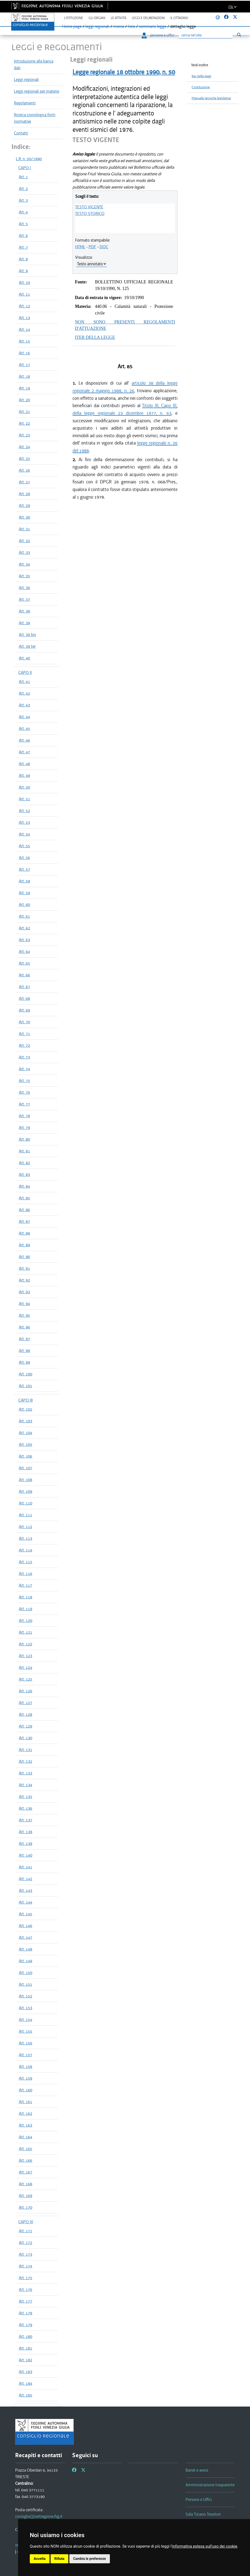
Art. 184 (25, 2383)
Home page (72, 26)
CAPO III (25, 1400)
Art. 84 (24, 1186)
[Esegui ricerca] (239, 35)
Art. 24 (24, 446)
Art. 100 (25, 1374)
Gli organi (97, 18)
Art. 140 (25, 1855)
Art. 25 (24, 458)
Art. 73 (24, 1057)
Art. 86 (24, 1209)
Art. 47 (24, 752)
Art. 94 (24, 1303)
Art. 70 (24, 1022)
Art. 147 (25, 1937)
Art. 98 (24, 1350)
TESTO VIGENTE (89, 207)
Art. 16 (24, 353)
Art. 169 (25, 2195)
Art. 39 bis (27, 634)
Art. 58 (24, 881)
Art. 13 (24, 317)
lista (131, 26)
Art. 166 (25, 2160)
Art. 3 (23, 200)
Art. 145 (25, 1914)
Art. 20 (24, 399)
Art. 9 (23, 270)
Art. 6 (23, 235)
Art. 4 (23, 212)
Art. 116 (25, 1573)
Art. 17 (24, 364)
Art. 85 (24, 1198)
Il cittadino (179, 18)
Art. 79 (24, 1127)
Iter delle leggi (201, 76)
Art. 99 (24, 1362)
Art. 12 (24, 306)
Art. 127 (25, 1702)
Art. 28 (24, 493)
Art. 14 (24, 329)
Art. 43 (24, 705)
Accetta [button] (40, 2559)
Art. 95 (24, 1315)
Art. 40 (24, 658)
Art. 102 (25, 1409)
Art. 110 (25, 1503)
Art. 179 (25, 2324)
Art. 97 (24, 1338)
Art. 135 (25, 1796)
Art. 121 (25, 1632)
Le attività (118, 18)
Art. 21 (24, 411)
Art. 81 (24, 1151)
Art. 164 (25, 2137)
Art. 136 (25, 1808)
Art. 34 (24, 564)
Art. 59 (24, 892)
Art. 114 (25, 1550)
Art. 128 (25, 1714)
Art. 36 (24, 587)
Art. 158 (25, 2066)
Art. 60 (24, 904)
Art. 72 (24, 1045)
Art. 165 (25, 2148)
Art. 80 (24, 1139)
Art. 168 (25, 2183)
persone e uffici (158, 35)
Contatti (21, 133)
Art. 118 (25, 1597)
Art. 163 (25, 2125)
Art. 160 (25, 2090)
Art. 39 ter (27, 646)
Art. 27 (24, 482)
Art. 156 (25, 2043)
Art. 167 (25, 2172)
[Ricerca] (206, 35)
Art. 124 (25, 1667)
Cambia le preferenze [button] (89, 2559)
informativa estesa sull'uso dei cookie (204, 2546)
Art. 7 (23, 247)
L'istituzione (73, 18)
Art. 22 (24, 423)
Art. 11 (24, 294)
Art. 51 (24, 799)
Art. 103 (25, 1421)
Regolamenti (25, 103)
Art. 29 (24, 505)
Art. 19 (24, 388)
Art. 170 (25, 2207)
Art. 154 (25, 2019)
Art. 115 (25, 1561)
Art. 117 (25, 1585)
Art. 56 (24, 857)
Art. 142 (25, 1878)
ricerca (118, 26)
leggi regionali (97, 26)
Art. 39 (24, 622)
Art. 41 (24, 681)
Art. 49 (24, 775)
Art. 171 (25, 2230)
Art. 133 (25, 1773)
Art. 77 (24, 1104)
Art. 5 (23, 223)
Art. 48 (24, 763)
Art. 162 (25, 2113)
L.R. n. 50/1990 (29, 158)
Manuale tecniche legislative (211, 98)
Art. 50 (24, 787)
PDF (92, 246)
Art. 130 (25, 1737)
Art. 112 (25, 1526)
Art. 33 (24, 552)
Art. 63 (24, 939)
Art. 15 (24, 341)
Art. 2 (23, 188)
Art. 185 (25, 2395)
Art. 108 (25, 1479)
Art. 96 (24, 1327)
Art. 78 (24, 1115)
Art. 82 (24, 1162)
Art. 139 (25, 1843)
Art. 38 (24, 611)
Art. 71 (24, 1033)
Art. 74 (24, 1068)
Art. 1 (23, 176)
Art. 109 (25, 1491)
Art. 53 (24, 822)
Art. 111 (25, 1514)
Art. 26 (24, 470)
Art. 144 (25, 1902)
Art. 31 (24, 529)
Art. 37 (24, 599)
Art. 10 (24, 282)
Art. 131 (25, 1749)
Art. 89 (24, 1245)
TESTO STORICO (89, 213)
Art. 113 (25, 1538)
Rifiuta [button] (59, 2559)
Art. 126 (25, 1691)
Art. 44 (24, 716)
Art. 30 (24, 517)
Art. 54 (24, 834)
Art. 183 (25, 2371)
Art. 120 (25, 1620)
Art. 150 (25, 1972)
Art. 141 (25, 1867)
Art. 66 (24, 975)
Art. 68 (24, 998)
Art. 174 (25, 2266)
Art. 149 (25, 1960)
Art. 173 (25, 2254)
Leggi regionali (26, 79)
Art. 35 (24, 576)
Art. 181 (25, 2348)
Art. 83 (24, 1174)
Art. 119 (25, 1608)
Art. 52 (24, 810)
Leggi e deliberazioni (148, 18)
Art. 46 (24, 740)
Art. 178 (25, 2313)
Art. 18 (24, 376)
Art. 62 (24, 928)
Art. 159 (25, 2078)
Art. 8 (23, 259)
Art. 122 (25, 1644)
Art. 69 (24, 1010)
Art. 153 (25, 2007)
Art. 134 (25, 1784)
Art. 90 (24, 1256)
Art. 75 (24, 1080)
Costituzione (201, 87)
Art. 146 (25, 1925)
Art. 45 (24, 728)
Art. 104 (25, 1432)
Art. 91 (24, 1268)
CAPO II (25, 672)
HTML (80, 246)
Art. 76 (24, 1092)
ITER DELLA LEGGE (95, 337)
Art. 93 (24, 1291)
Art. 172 (25, 2242)
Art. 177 (25, 2301)
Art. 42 (24, 693)
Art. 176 (25, 2289)
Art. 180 (25, 2336)
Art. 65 (24, 963)
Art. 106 (25, 1456)
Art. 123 (25, 1655)
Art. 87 (24, 1221)
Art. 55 (24, 845)
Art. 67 (24, 986)
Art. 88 (24, 1233)
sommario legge (152, 26)
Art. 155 (25, 2031)
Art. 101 (25, 1385)
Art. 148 (25, 1949)
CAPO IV (25, 2221)
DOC (104, 246)
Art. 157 (25, 2054)
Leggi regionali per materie (36, 91)
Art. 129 (25, 1726)
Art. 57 (24, 869)
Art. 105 (25, 1444)
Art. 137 (25, 1820)
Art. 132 (25, 1761)
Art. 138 (25, 1831)
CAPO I (24, 167)
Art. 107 (25, 1468)
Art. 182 (25, 2360)
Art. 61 (24, 916)
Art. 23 (24, 435)
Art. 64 (24, 951)
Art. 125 (25, 1679)
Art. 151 (25, 1984)
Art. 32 (24, 540)
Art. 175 (25, 2277)
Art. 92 (24, 1280)
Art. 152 (25, 1996)
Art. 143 (25, 1890)
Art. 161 (25, 2101)
